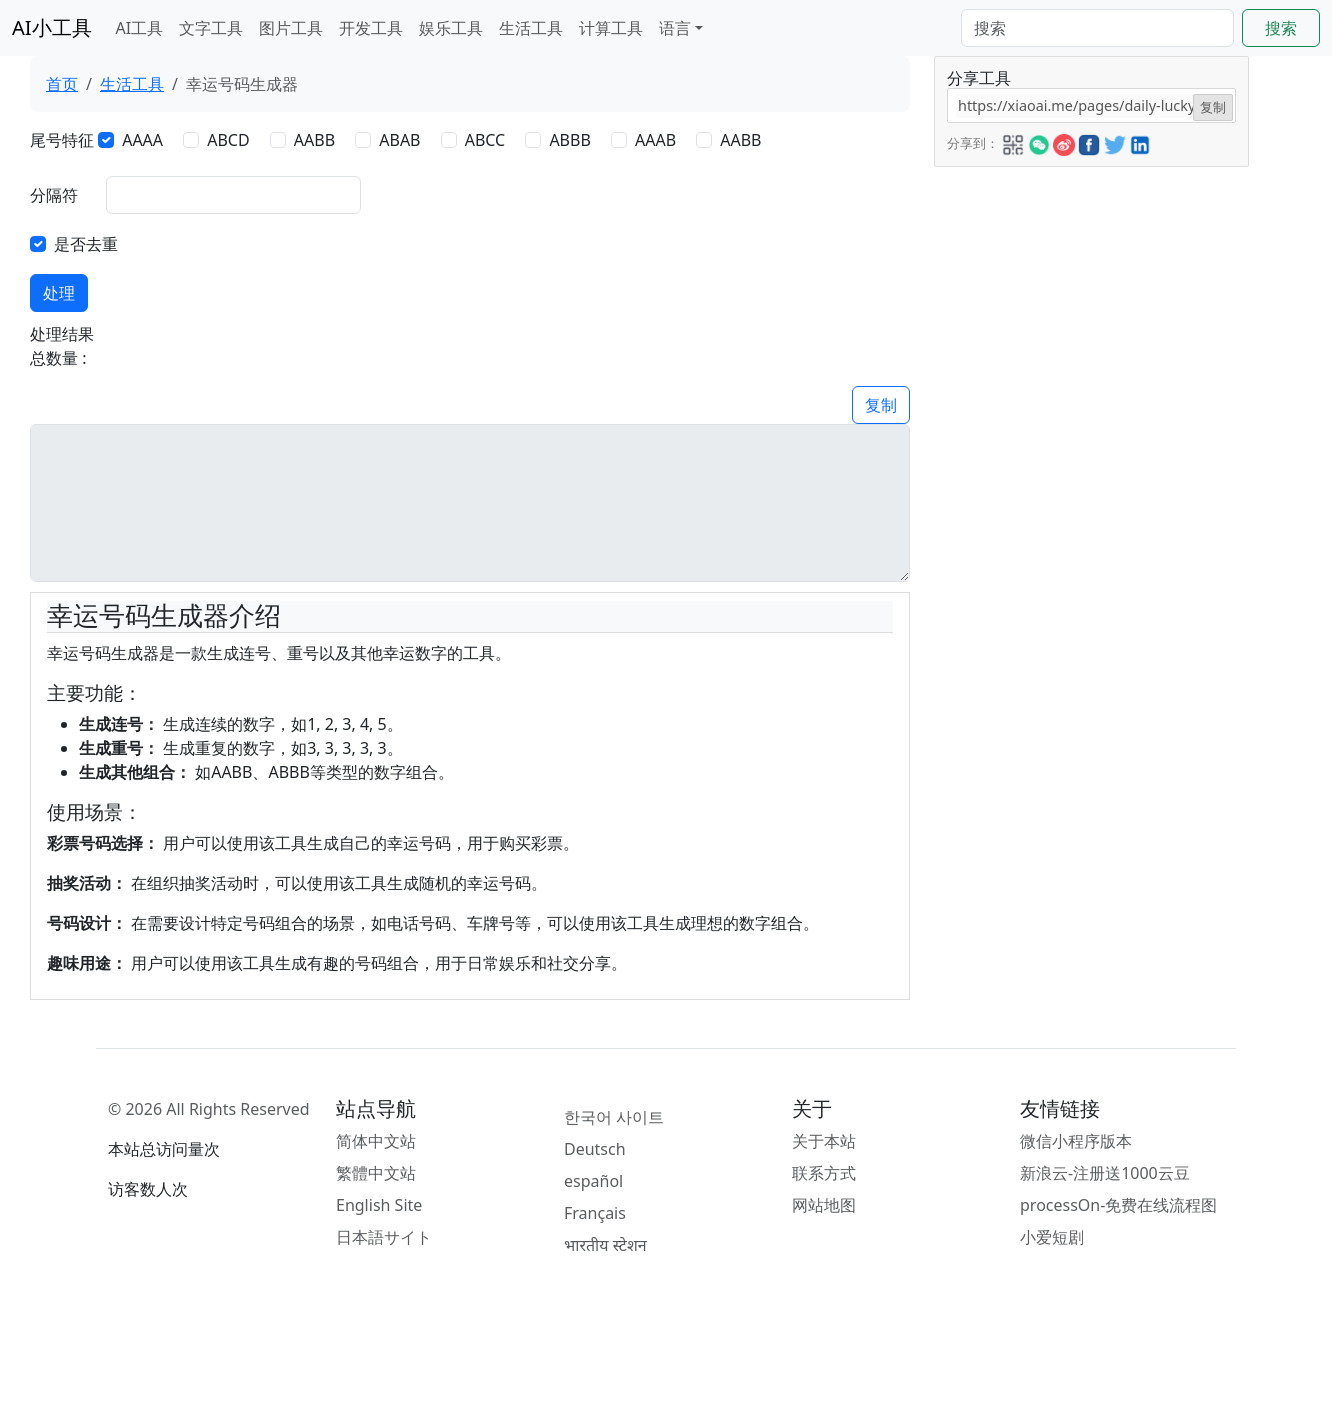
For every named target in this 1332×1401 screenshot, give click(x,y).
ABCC (485, 140)
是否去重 (86, 244)
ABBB (569, 140)
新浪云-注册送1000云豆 (1105, 1173)
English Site (379, 1205)
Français (595, 1213)
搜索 (1281, 28)
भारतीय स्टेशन (605, 1245)
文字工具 (211, 28)
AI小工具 (52, 27)
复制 (881, 405)
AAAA (142, 140)
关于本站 (824, 1141)
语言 (675, 28)
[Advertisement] (1090, 292)
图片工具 (291, 28)
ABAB (399, 140)
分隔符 (54, 195)
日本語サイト (384, 1237)
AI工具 (140, 28)
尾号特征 (62, 140)
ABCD (228, 140)
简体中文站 (376, 1141)
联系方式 (824, 1173)
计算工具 (611, 28)
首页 (62, 84)
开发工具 (371, 28)
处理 (59, 293)
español (593, 1181)
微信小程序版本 (1076, 1141)
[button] (1013, 142)
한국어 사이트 (614, 1117)
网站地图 (824, 1205)
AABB (314, 140)
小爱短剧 (1052, 1237)
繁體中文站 (376, 1173)
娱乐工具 (451, 28)
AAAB (655, 140)
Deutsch (595, 1149)
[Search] (1097, 28)
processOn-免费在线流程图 (1118, 1205)
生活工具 (531, 28)
